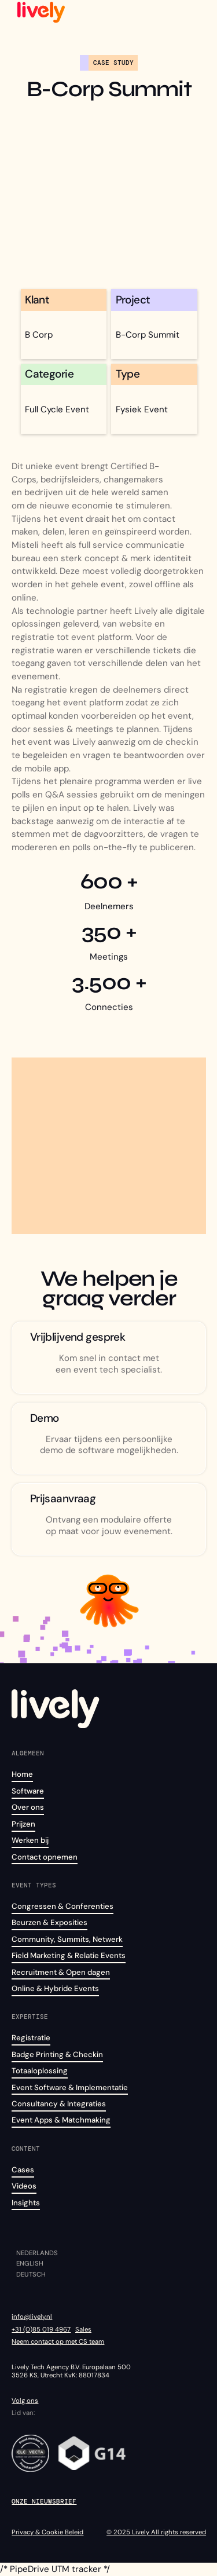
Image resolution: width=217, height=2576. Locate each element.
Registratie (31, 2038)
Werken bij (30, 1840)
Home (22, 1774)
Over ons (28, 1807)
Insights (26, 2203)
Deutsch (31, 2274)
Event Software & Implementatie (70, 2087)
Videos (24, 2186)
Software (28, 1791)
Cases (23, 2170)
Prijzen (23, 1824)
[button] (195, 11)
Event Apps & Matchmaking (61, 2120)
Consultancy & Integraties (59, 2104)
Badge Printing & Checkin (57, 2054)
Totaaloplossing (40, 2071)
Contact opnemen (45, 1857)
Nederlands (37, 2253)
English (29, 2263)
